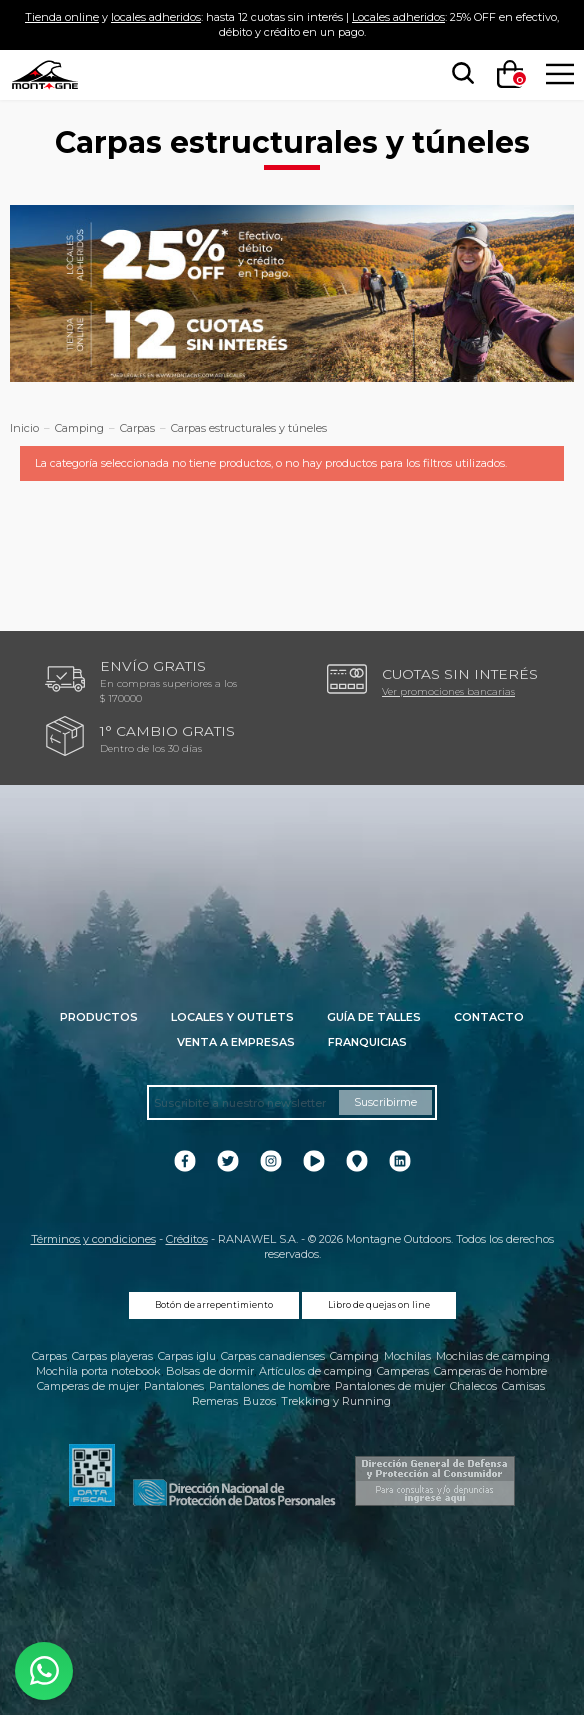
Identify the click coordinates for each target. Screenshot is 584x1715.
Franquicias (367, 1042)
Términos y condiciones (93, 1239)
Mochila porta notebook (98, 1371)
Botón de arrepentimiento (214, 1305)
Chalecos (473, 1386)
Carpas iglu (187, 1356)
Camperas (403, 1371)
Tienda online (62, 17)
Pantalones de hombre (269, 1386)
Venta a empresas (236, 1042)
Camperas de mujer (88, 1386)
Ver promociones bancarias (448, 691)
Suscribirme (385, 1102)
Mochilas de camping (493, 1356)
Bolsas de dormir (210, 1371)
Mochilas (407, 1356)
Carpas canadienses (273, 1356)
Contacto (489, 1017)
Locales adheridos (398, 17)
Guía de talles (374, 1017)
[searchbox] (459, 74)
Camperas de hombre (490, 1371)
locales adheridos (156, 17)
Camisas (523, 1386)
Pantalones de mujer (390, 1386)
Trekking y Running (336, 1401)
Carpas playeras (112, 1356)
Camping (354, 1356)
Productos (99, 1017)
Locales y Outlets (232, 1017)
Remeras (215, 1401)
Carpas (49, 1356)
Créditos (187, 1239)
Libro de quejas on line (379, 1305)
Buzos (259, 1401)
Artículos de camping (315, 1371)
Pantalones (174, 1386)
